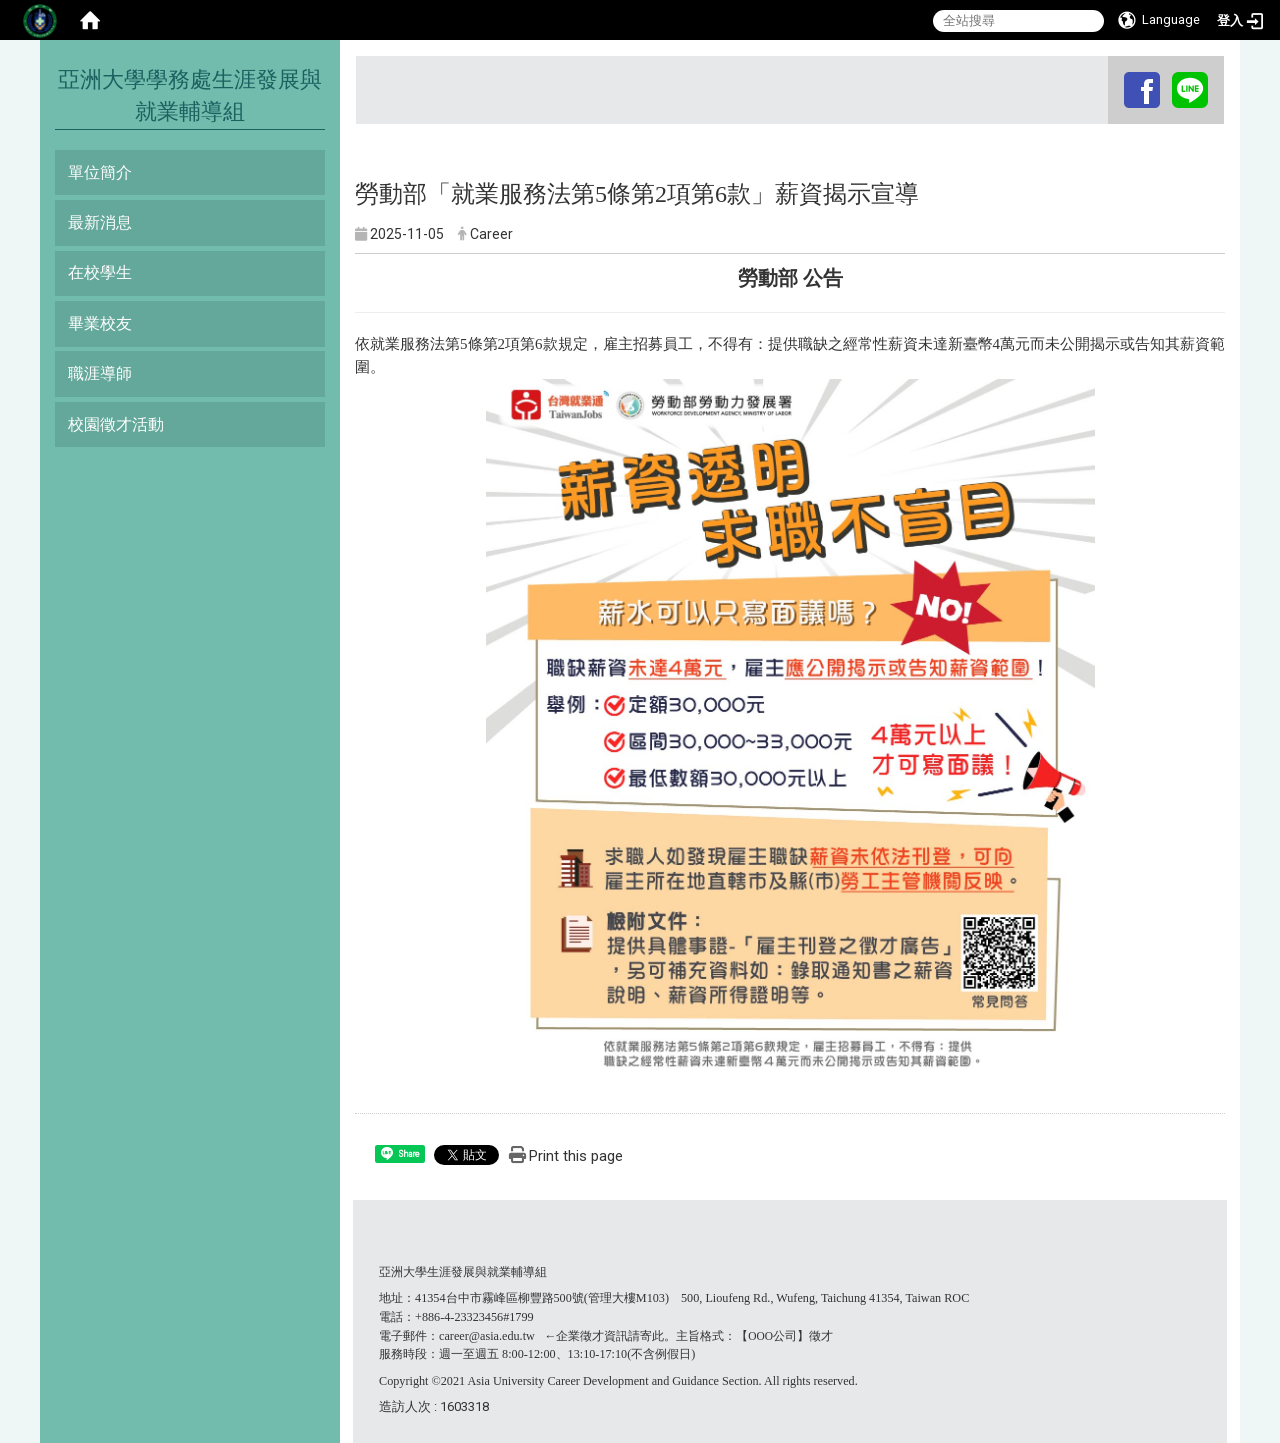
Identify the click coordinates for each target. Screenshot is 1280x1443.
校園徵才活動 (116, 424)
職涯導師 (100, 373)
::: (1110, 74)
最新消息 (100, 222)
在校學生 (100, 272)
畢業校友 (100, 323)
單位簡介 (100, 172)
